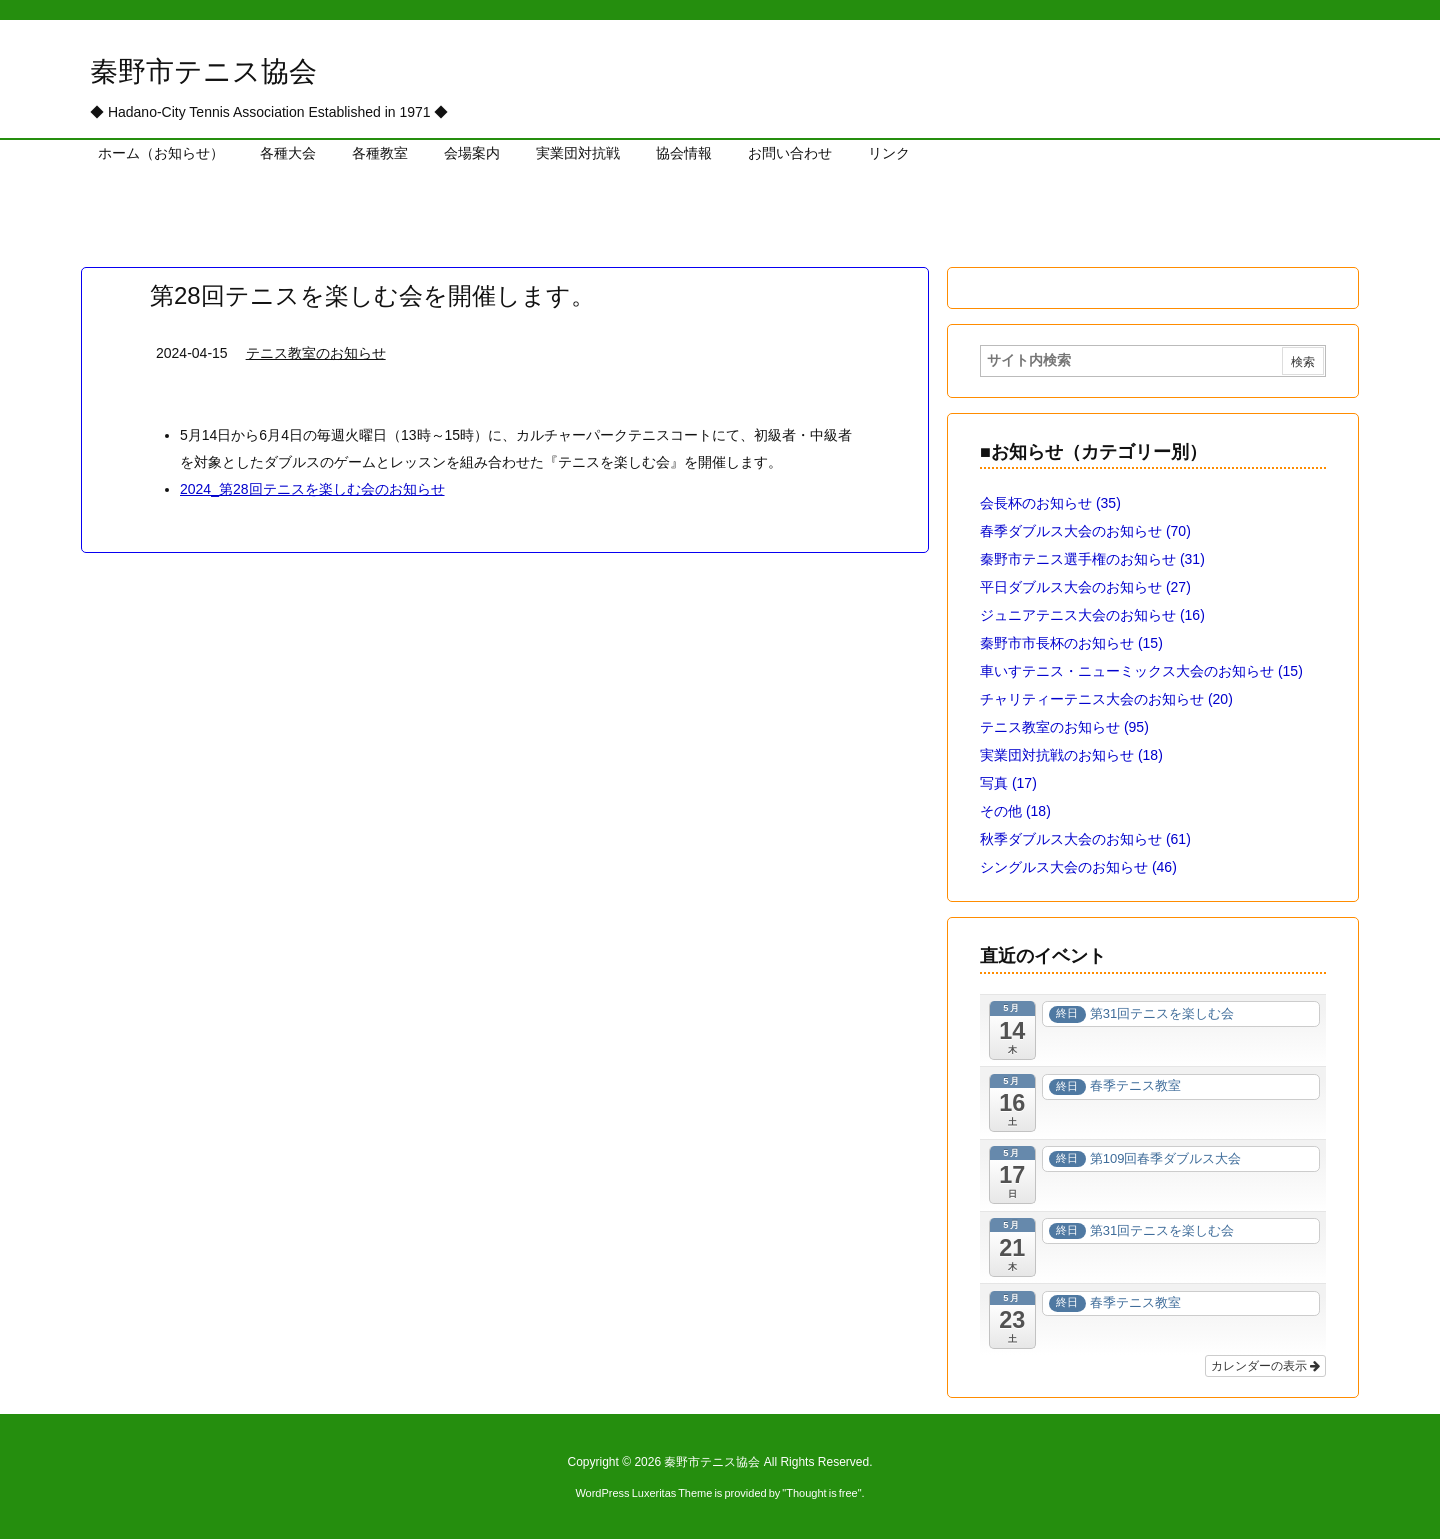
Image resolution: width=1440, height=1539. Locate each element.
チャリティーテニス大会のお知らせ (1106, 699)
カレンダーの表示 (1265, 1366)
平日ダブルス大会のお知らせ (1085, 587)
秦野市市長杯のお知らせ (1071, 643)
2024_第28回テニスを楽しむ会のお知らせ (312, 489)
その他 (1015, 811)
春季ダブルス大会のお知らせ (1085, 531)
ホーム (112, 206)
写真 (1008, 783)
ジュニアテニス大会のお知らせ (1092, 615)
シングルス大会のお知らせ (1078, 867)
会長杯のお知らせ (1050, 503)
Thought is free (821, 1493)
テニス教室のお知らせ (224, 206)
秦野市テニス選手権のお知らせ (1092, 559)
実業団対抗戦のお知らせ (1071, 755)
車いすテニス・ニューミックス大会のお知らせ (1141, 671)
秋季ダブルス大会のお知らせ (1085, 839)
